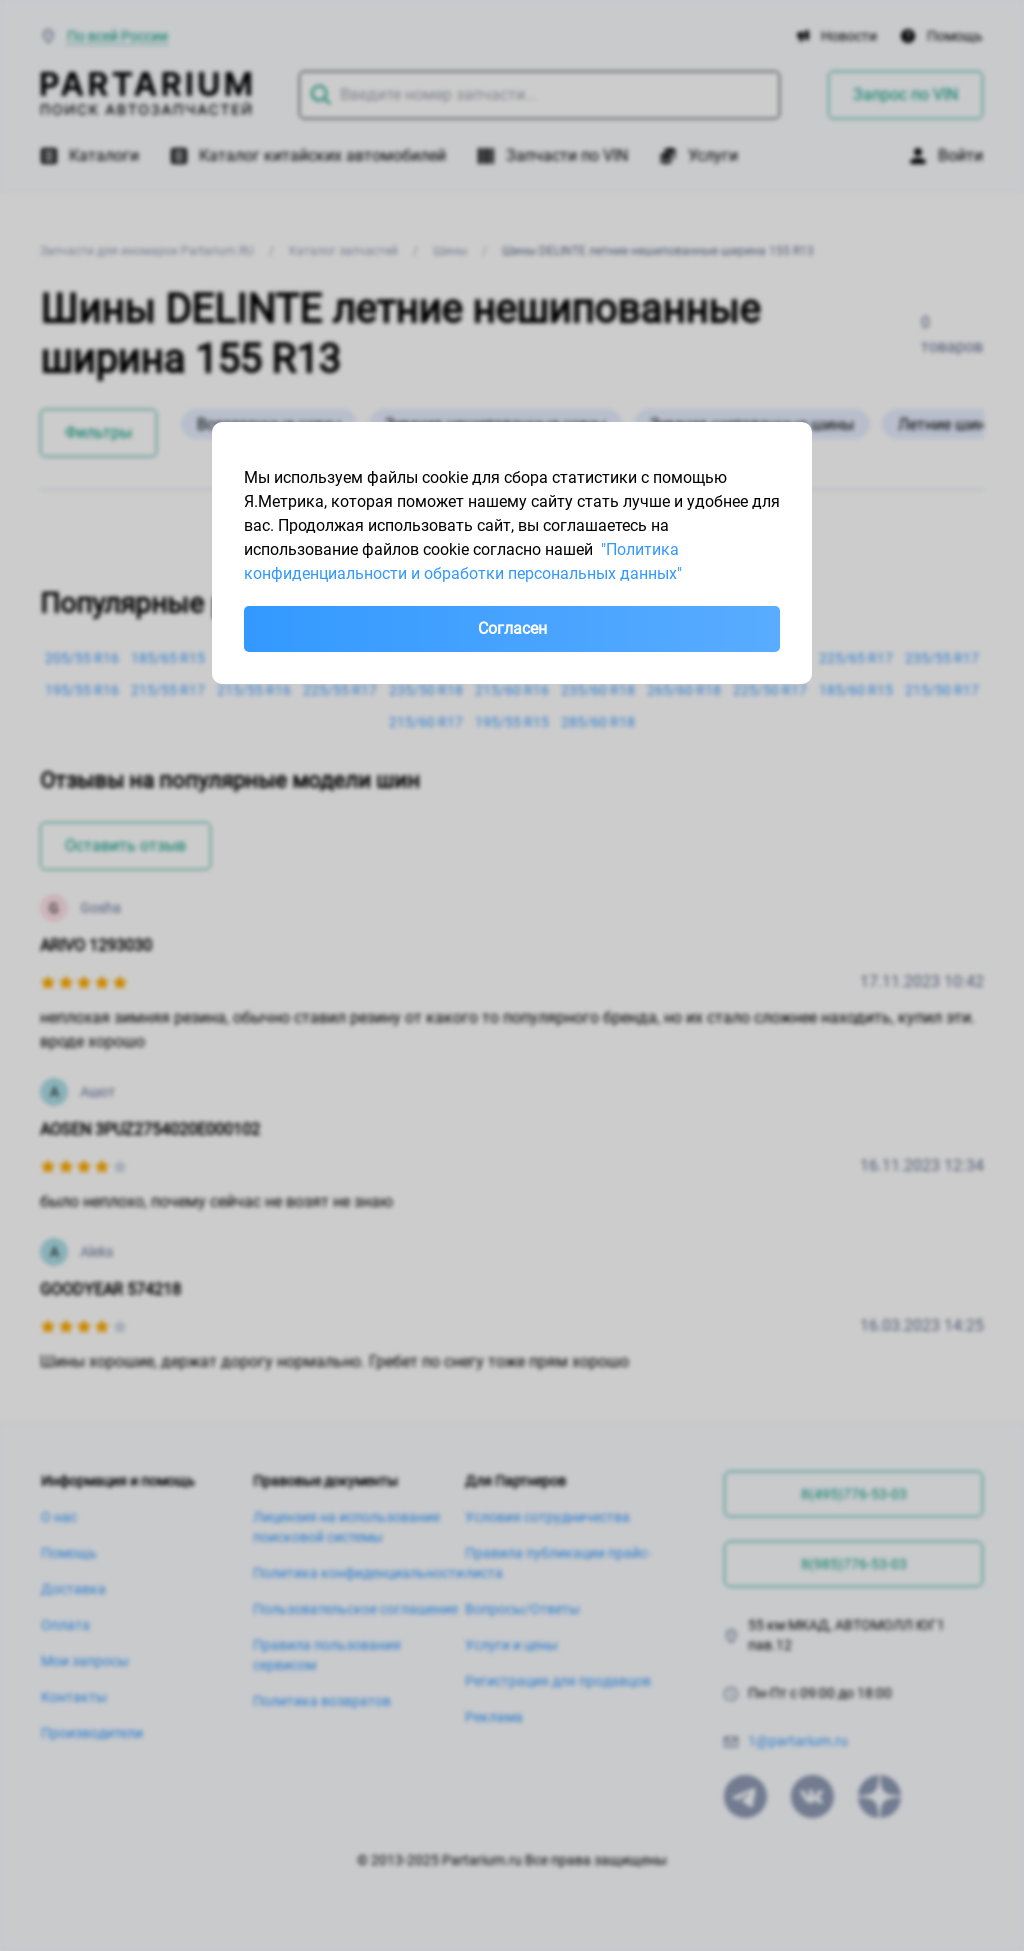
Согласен (512, 628)
